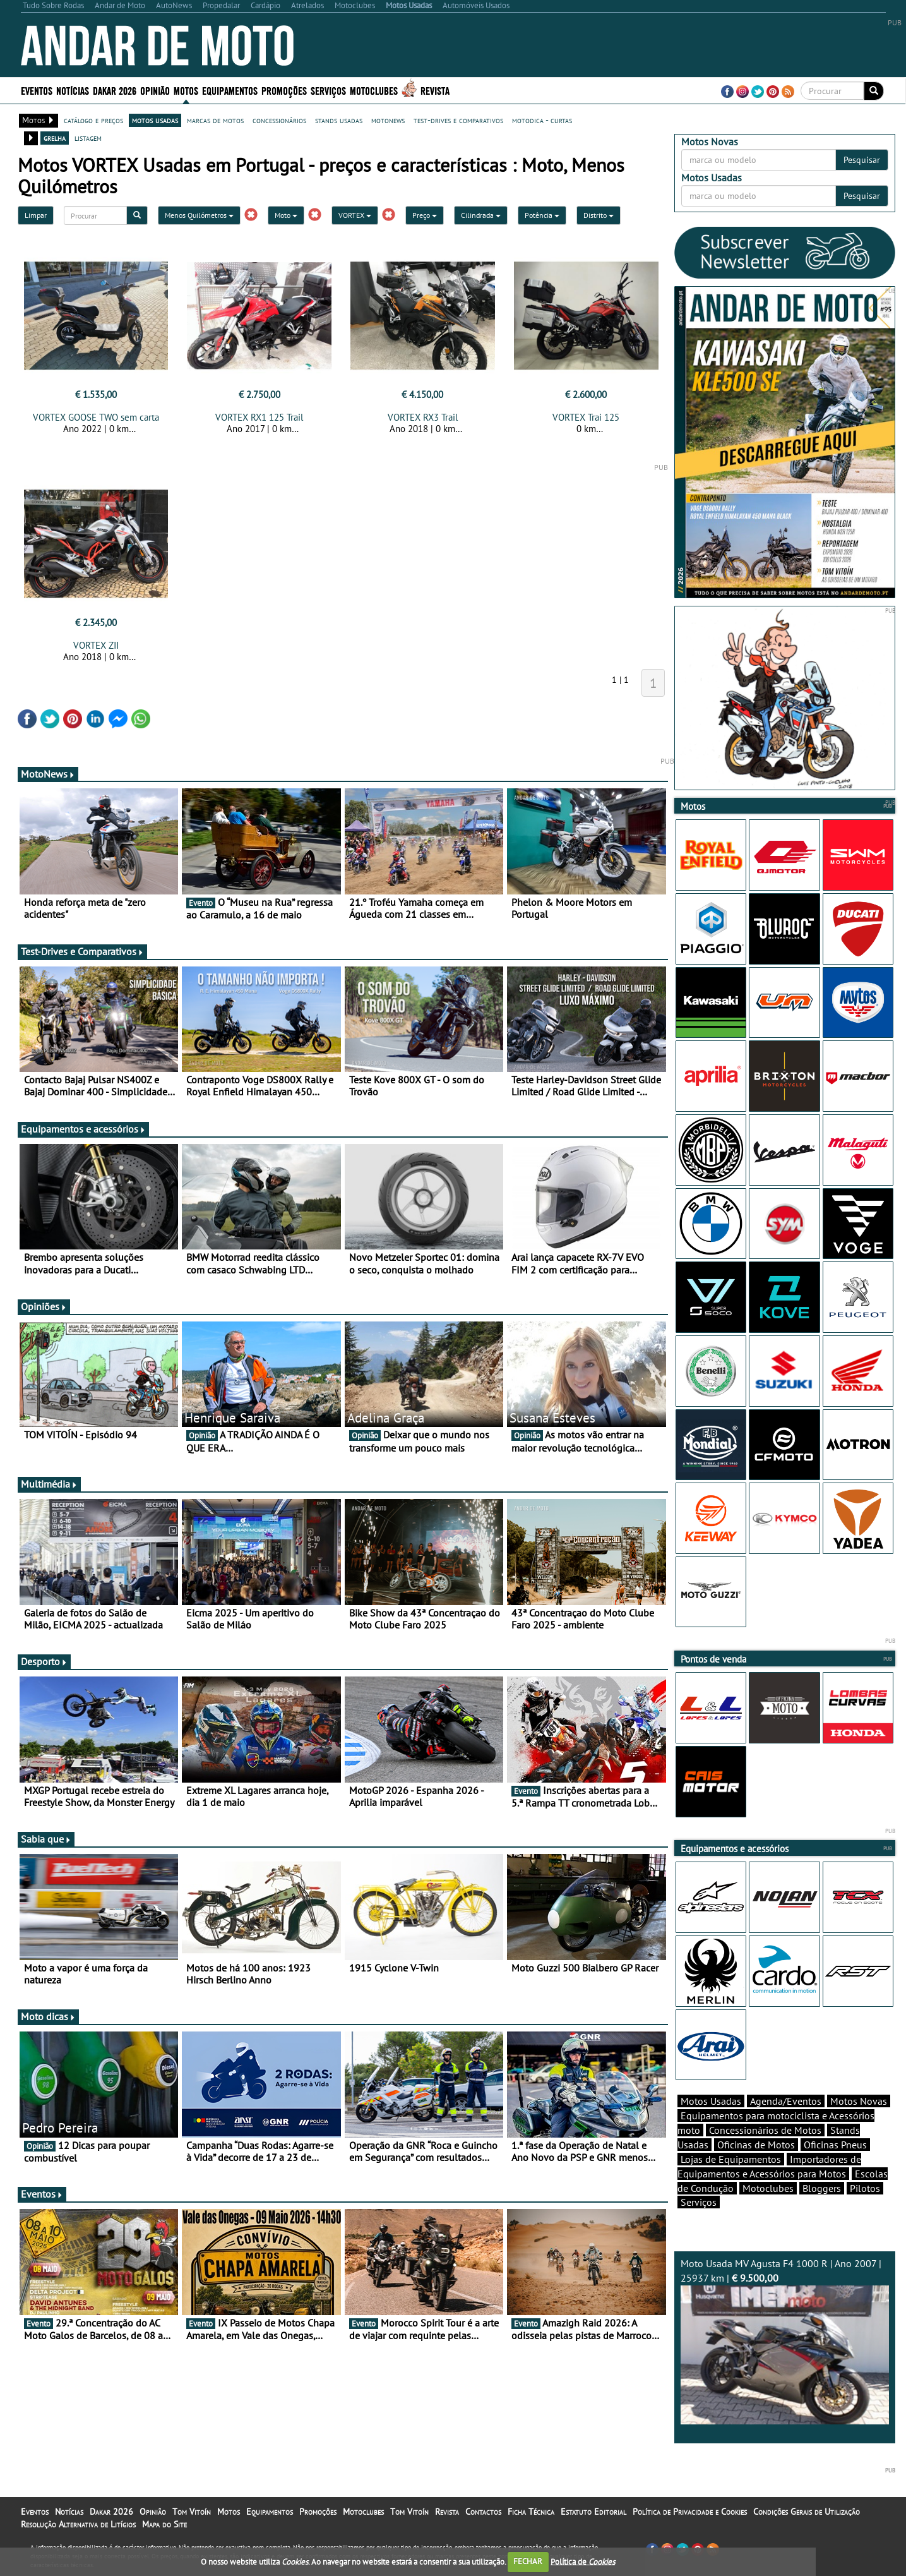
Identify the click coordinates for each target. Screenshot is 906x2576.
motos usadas (155, 120)
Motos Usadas (711, 2101)
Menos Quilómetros (199, 215)
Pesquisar (861, 160)
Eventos (36, 90)
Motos (186, 90)
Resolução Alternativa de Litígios (78, 2524)
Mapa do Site (164, 2524)
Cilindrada (481, 215)
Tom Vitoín (191, 2511)
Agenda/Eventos (785, 2101)
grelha (55, 137)
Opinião (155, 90)
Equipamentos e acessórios (83, 1128)
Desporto (44, 1661)
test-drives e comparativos (458, 120)
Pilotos (865, 2188)
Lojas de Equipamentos (731, 2159)
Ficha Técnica (531, 2511)
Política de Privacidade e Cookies (690, 2511)
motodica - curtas (542, 120)
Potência (542, 215)
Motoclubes (374, 90)
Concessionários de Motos (765, 2130)
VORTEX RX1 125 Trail (259, 417)
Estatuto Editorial (593, 2511)
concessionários (279, 120)
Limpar (36, 215)
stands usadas (338, 120)
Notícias (72, 90)
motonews (388, 120)
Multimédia (49, 1484)
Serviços (328, 90)
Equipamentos (230, 90)
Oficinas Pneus (835, 2144)
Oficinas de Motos (756, 2144)
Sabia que (46, 1839)
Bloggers (821, 2188)
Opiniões (44, 1306)
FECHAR (527, 2561)
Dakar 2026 (114, 90)
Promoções (284, 90)
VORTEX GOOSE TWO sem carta (96, 417)
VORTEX (354, 215)
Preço (424, 215)
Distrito (598, 215)
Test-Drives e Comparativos (82, 951)
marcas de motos (215, 120)
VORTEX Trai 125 (585, 417)
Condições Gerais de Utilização (806, 2511)
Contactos (483, 2511)
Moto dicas (48, 2016)
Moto (286, 215)
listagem (88, 137)
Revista (435, 90)
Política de (583, 2561)
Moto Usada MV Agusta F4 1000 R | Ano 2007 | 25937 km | (785, 2340)
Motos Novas (858, 2101)
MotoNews (48, 773)
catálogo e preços (93, 120)
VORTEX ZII (96, 645)
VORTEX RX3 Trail (423, 417)
